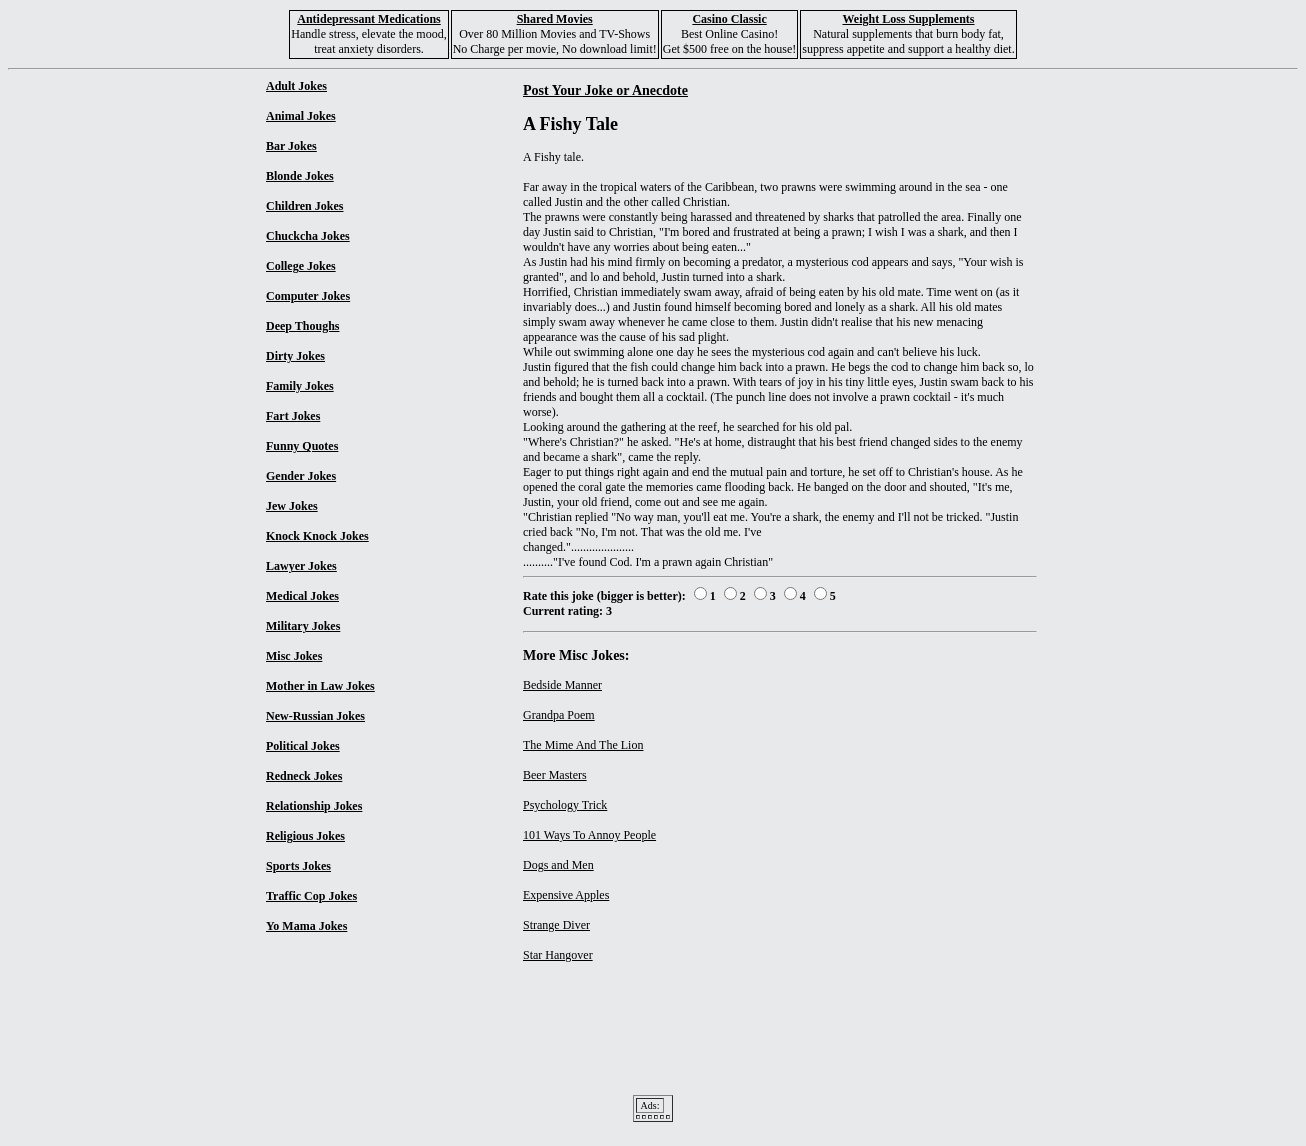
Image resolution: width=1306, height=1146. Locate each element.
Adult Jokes (296, 86)
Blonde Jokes (300, 176)
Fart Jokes (293, 416)
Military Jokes (303, 626)
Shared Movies (555, 19)
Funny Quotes (302, 446)
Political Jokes (303, 746)
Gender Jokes (301, 476)
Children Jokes (304, 206)
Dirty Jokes (295, 356)
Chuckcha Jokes (308, 236)
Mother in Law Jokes (320, 686)
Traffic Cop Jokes (311, 896)
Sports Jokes (298, 866)
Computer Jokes (308, 296)
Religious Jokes (305, 836)
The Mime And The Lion (583, 745)
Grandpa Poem (559, 715)
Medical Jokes (302, 596)
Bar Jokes (291, 146)
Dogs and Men (558, 865)
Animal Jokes (301, 116)
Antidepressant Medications (368, 19)
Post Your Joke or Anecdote (605, 90)
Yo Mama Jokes (306, 926)
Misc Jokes (294, 656)
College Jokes (301, 266)
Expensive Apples (566, 895)
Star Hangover (558, 955)
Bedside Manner (562, 685)
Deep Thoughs (302, 326)
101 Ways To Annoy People (589, 835)
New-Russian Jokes (315, 716)
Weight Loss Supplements (908, 19)
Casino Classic (729, 19)
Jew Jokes (292, 506)
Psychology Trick (565, 805)
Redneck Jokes (304, 776)
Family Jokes (300, 386)
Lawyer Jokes (301, 566)
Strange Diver (556, 925)
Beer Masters (555, 775)
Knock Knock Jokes (317, 536)
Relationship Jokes (314, 806)
